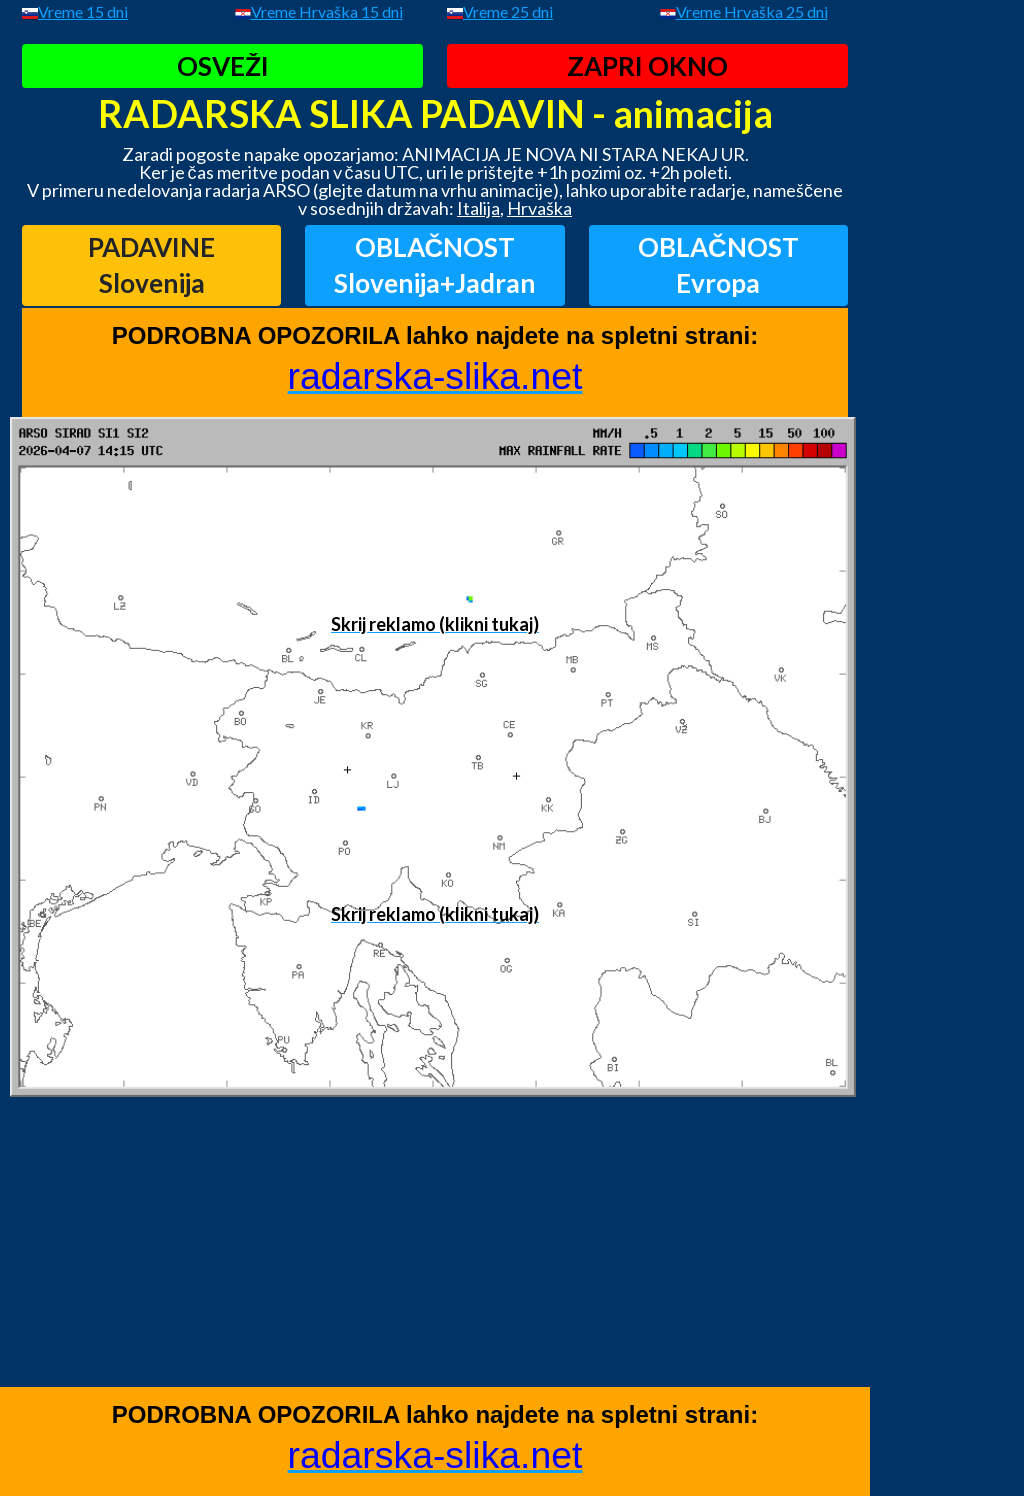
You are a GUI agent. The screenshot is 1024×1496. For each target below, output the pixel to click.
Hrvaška (539, 208)
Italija (478, 208)
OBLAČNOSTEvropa (718, 265)
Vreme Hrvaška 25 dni (752, 11)
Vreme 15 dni (83, 11)
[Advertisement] (435, 562)
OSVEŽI (223, 66)
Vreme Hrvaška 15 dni (327, 11)
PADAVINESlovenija (151, 265)
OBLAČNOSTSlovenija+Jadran (434, 265)
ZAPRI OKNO (647, 66)
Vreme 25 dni (508, 11)
